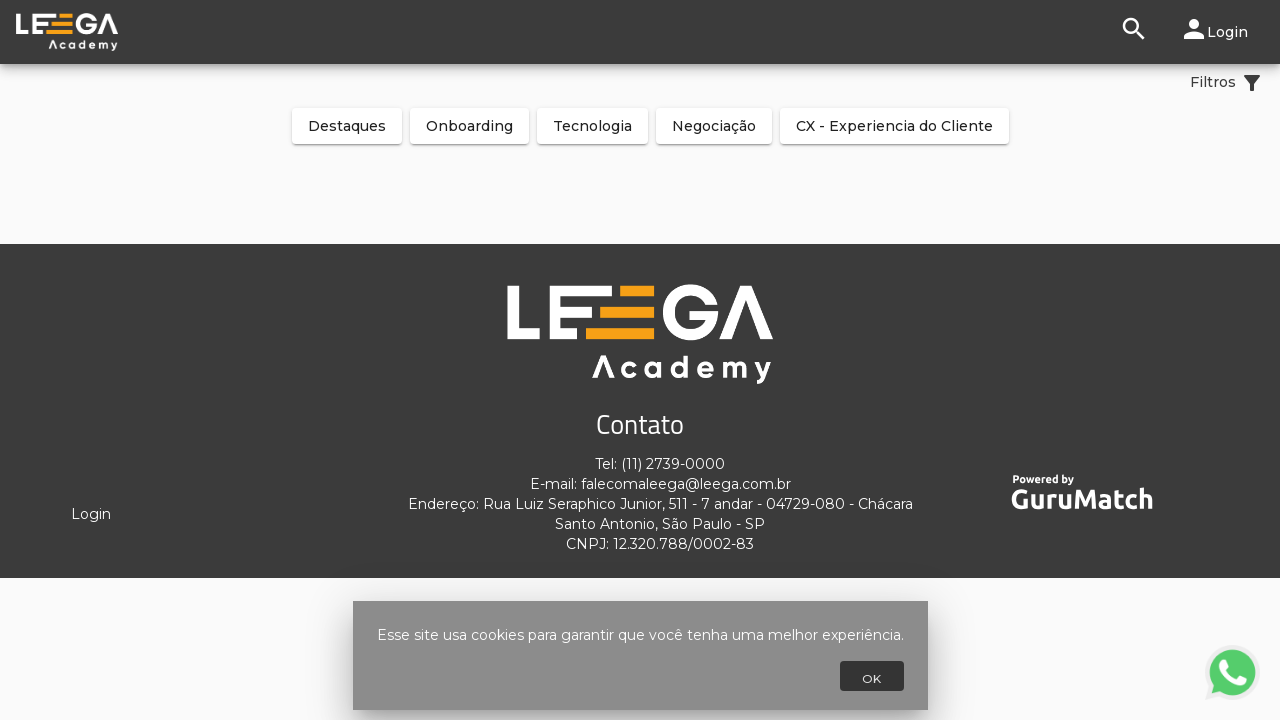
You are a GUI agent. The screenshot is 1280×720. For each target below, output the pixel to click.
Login (91, 514)
